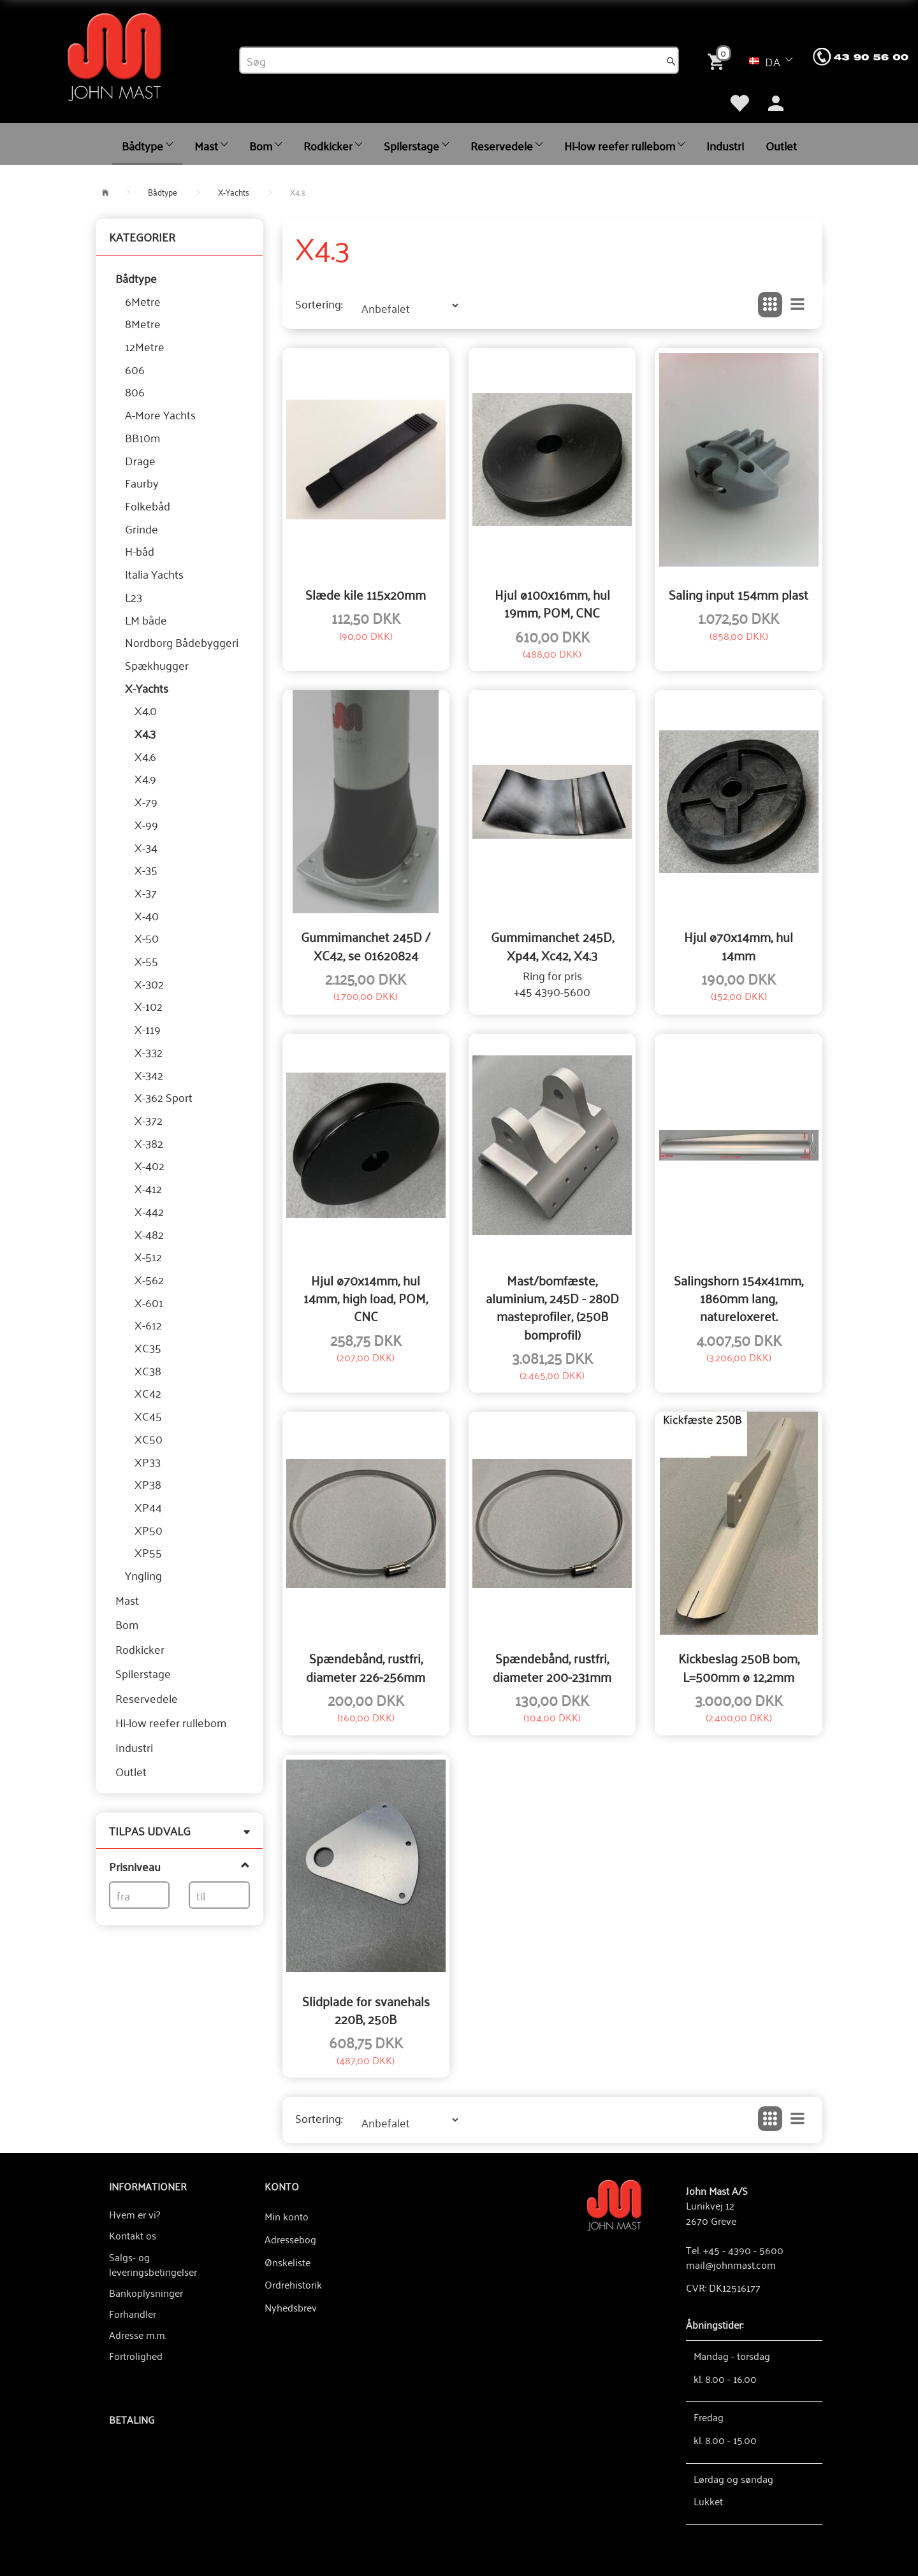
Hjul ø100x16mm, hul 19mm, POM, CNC (552, 603)
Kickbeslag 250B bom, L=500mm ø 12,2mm (738, 1667)
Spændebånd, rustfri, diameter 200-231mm (552, 1667)
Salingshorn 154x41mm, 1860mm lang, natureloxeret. (738, 1298)
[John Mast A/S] (614, 2204)
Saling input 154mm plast (738, 594)
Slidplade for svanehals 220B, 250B (366, 2010)
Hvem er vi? (134, 2214)
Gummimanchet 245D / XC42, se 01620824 (365, 945)
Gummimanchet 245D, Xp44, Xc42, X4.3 (552, 945)
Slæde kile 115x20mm (365, 594)
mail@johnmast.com (731, 2264)
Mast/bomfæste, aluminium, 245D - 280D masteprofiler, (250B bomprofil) (552, 1307)
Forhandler (132, 2313)
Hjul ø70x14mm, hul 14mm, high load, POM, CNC (365, 1298)
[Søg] (671, 60)
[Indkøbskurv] (718, 60)
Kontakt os (132, 2235)
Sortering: (318, 304)
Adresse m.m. (137, 2334)
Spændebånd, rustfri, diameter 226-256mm (365, 1667)
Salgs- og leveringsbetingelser (153, 2264)
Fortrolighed (136, 2355)
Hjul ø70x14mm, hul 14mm (738, 945)
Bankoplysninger (146, 2292)
